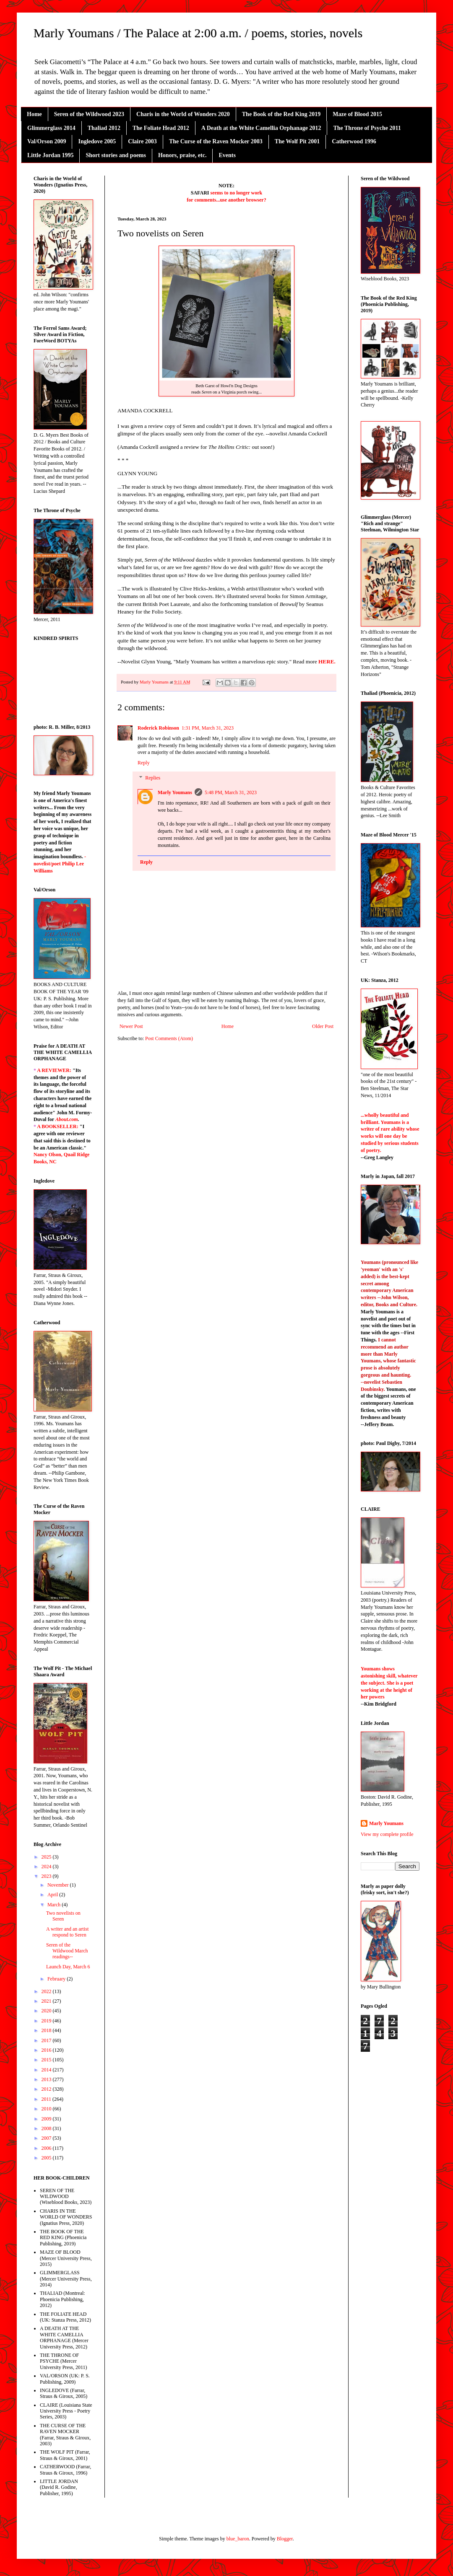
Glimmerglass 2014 (51, 128)
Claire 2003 (142, 141)
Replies (152, 778)
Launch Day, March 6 (68, 1967)
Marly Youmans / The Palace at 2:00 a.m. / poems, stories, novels (198, 33)
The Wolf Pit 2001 (297, 141)
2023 (47, 1876)
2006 (47, 2148)
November (58, 1885)
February (57, 1979)
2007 (47, 2138)
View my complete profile (387, 1834)
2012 (47, 2089)
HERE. (327, 661)
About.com (66, 1119)
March (54, 1905)
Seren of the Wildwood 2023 (89, 114)
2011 (47, 2099)
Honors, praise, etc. (182, 155)
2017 (47, 2040)
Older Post (322, 1026)
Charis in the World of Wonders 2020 (183, 114)
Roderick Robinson (158, 728)
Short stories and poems (116, 155)
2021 (47, 2001)
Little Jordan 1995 (50, 155)
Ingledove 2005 (97, 141)
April (53, 1895)
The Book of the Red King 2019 (281, 114)
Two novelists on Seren (63, 1916)
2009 (47, 2119)
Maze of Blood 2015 (357, 114)
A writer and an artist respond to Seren (67, 1932)
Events (227, 155)
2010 (47, 2109)
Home (34, 114)
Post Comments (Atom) (169, 1038)
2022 (47, 1991)
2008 (47, 2128)
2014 (47, 2070)
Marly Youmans (175, 792)
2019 (47, 2021)
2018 (47, 2030)
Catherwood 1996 (354, 141)
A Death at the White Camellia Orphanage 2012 (261, 128)
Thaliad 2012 (104, 128)
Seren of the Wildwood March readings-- (67, 1951)
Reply (144, 763)
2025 (47, 1857)
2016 (47, 2050)
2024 (47, 1866)
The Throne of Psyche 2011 (367, 128)
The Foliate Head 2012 (161, 128)
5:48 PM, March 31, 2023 (231, 792)
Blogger (285, 2539)
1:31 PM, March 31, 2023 (208, 728)
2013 (47, 2079)
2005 (47, 2158)
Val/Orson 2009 (46, 141)
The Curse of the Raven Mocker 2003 (216, 141)
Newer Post (131, 1026)
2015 (47, 2060)
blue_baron (237, 2539)
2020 (47, 2011)
